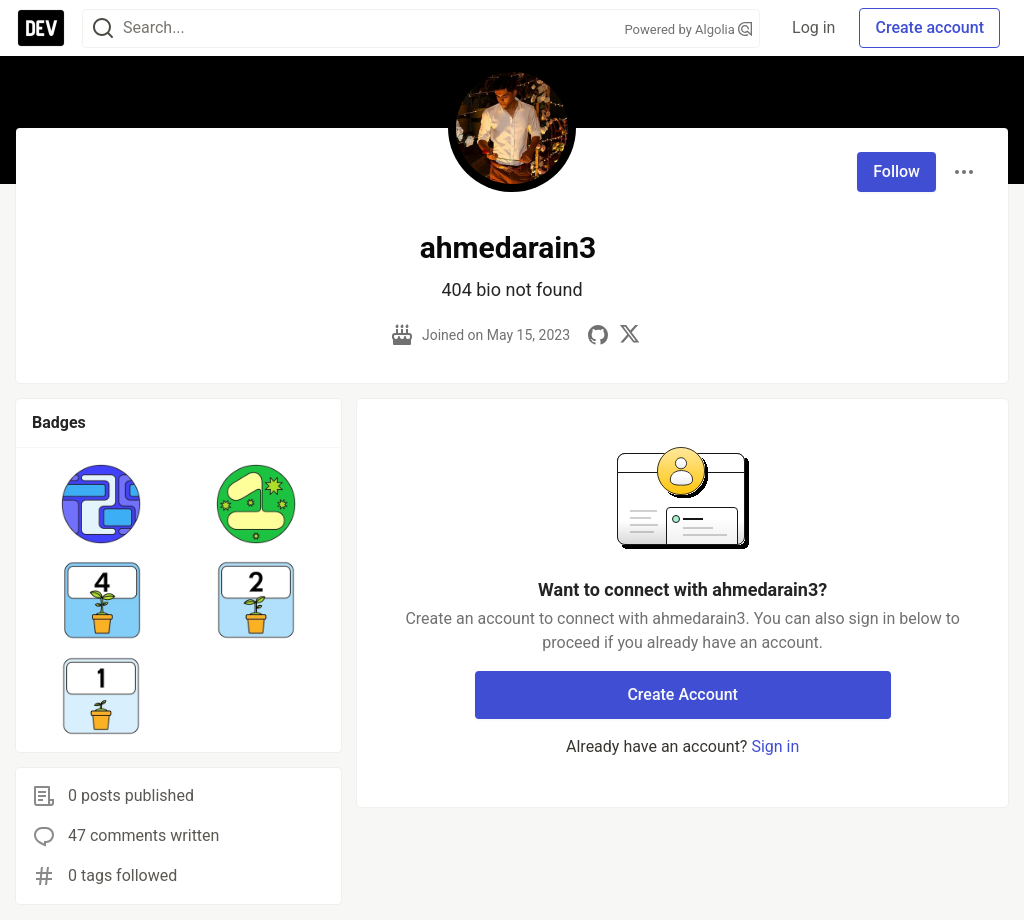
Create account (929, 27)
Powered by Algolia (689, 29)
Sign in (775, 746)
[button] (101, 504)
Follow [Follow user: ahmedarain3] (896, 171)
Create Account (682, 694)
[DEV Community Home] (41, 28)
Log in (813, 27)
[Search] (103, 28)
